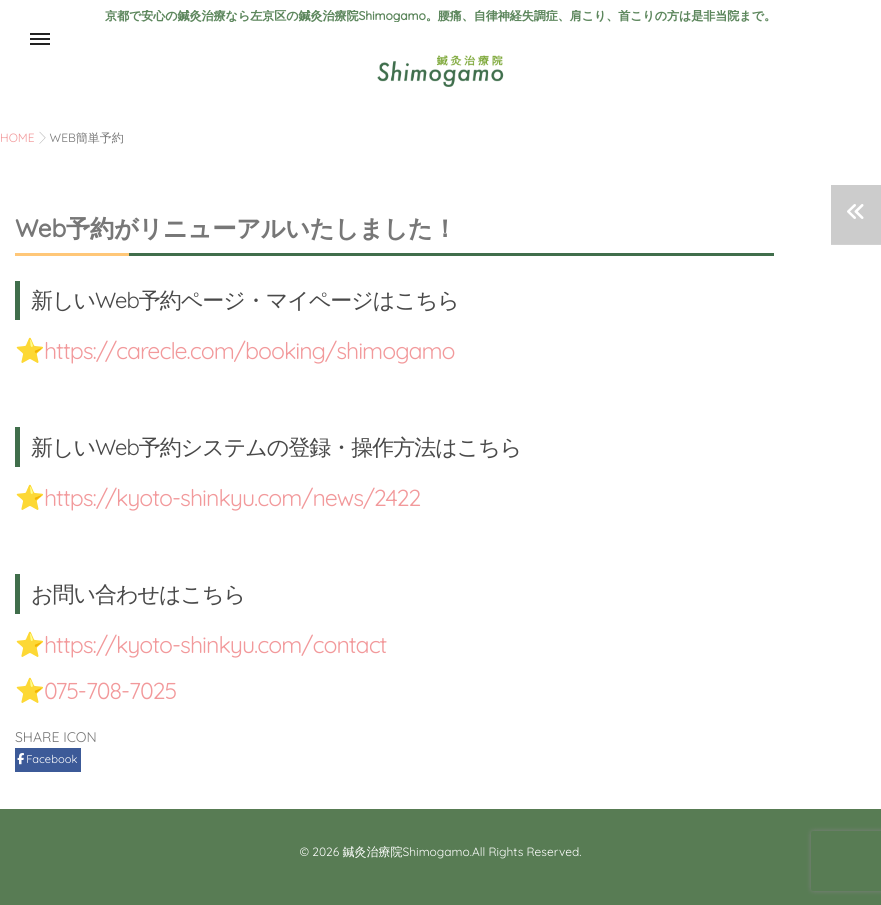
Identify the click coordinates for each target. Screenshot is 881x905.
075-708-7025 (113, 690)
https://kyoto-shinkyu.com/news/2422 (240, 497)
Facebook (48, 759)
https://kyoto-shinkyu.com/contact (222, 644)
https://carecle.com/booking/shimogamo (257, 350)
